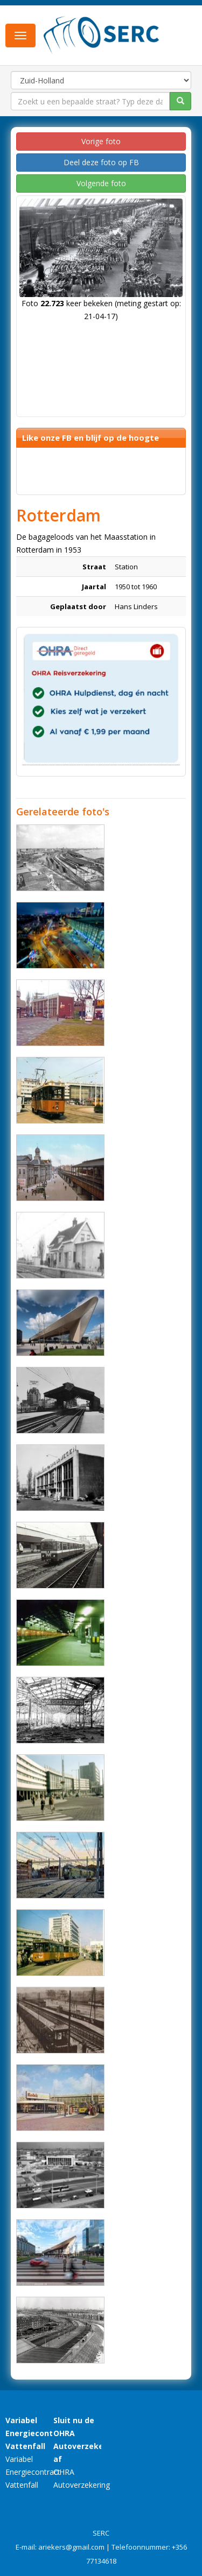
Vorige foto (101, 141)
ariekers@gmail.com (71, 2547)
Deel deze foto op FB (101, 162)
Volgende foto (101, 183)
